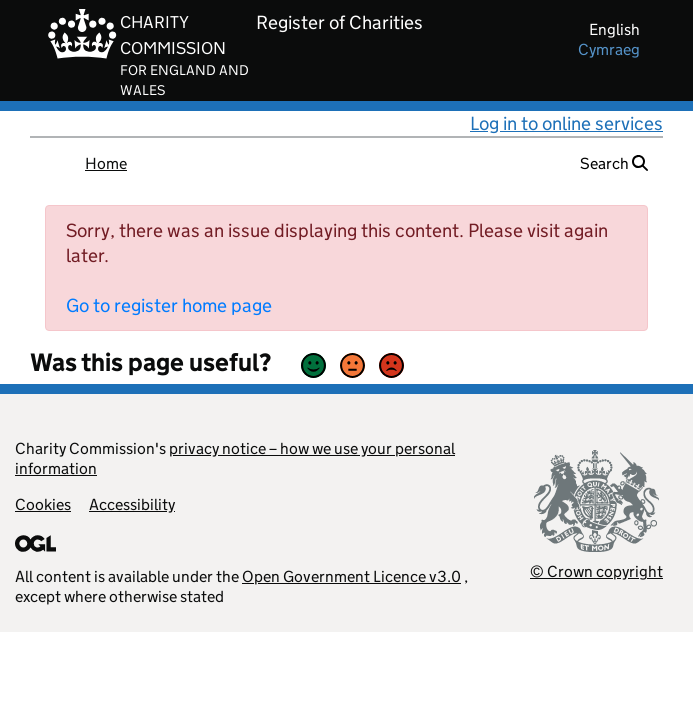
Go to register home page (169, 305)
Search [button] (614, 163)
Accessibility (132, 504)
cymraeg (609, 49)
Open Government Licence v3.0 (351, 576)
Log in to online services (566, 123)
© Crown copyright (596, 571)
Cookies (43, 504)
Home (106, 163)
